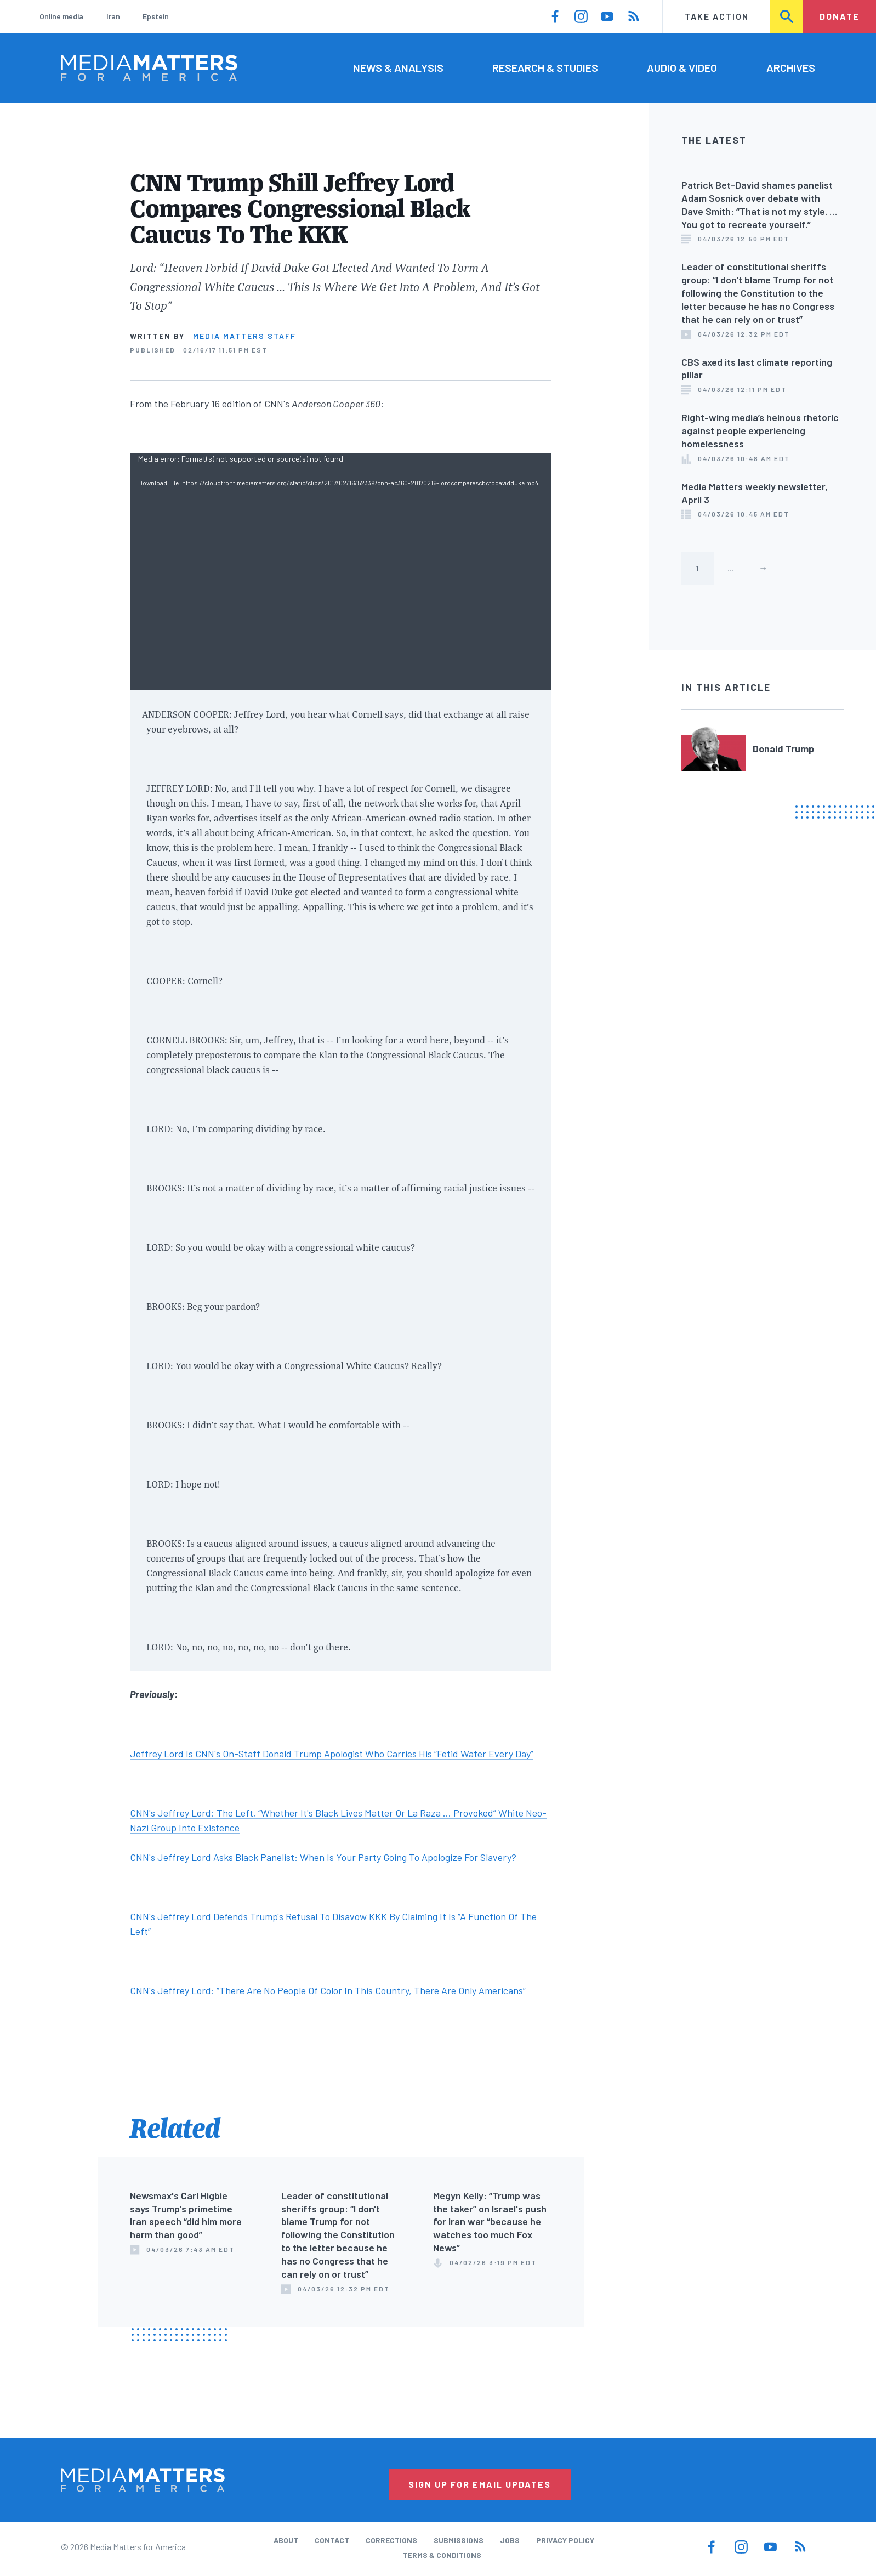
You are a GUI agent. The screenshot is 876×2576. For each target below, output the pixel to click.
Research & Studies (545, 67)
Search (787, 16)
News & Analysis (398, 67)
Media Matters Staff (244, 336)
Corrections (391, 2540)
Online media (61, 16)
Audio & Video (682, 67)
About (286, 2540)
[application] (340, 571)
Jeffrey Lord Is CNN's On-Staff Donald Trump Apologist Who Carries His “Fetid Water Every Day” (331, 1753)
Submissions (458, 2540)
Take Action (717, 16)
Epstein (156, 16)
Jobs (510, 2540)
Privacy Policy (565, 2540)
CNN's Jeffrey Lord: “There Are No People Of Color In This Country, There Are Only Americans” (328, 1990)
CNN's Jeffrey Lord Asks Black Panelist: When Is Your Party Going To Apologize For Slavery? (323, 1857)
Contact (332, 2540)
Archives (790, 67)
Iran (113, 16)
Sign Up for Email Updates (479, 2484)
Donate (840, 16)
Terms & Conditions (442, 2555)
